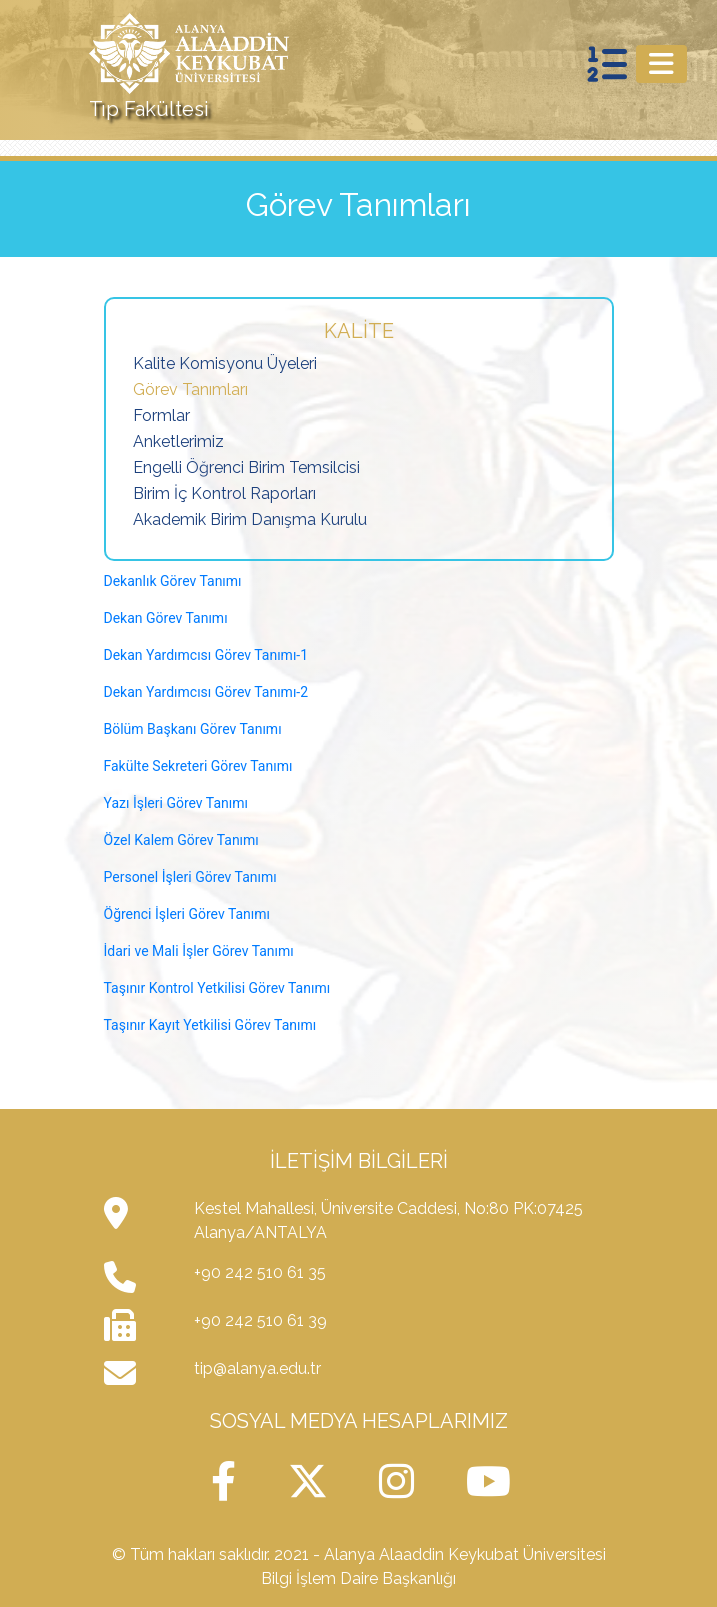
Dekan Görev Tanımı (168, 618)
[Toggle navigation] (661, 64)
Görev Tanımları (190, 389)
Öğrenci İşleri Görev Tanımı (187, 914)
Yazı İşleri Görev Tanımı (176, 803)
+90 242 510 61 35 (260, 1272)
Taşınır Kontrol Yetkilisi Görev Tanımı (217, 988)
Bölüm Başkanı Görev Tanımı (195, 729)
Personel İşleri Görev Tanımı (190, 877)
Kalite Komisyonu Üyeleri (225, 363)
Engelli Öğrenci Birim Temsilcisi (246, 467)
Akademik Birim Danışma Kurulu (250, 519)
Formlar (161, 415)
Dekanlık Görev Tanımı (173, 581)
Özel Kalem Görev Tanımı (181, 840)
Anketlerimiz (178, 441)
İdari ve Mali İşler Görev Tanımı (199, 951)
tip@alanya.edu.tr (257, 1368)
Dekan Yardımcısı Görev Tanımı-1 (206, 655)
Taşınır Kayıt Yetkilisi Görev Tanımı (210, 1025)
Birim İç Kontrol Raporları (224, 493)
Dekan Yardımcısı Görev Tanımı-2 (206, 692)
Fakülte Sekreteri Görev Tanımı (198, 766)
